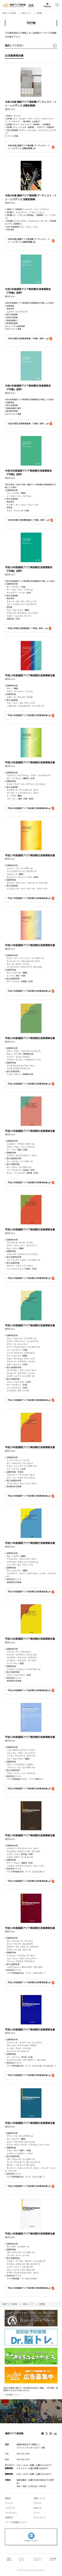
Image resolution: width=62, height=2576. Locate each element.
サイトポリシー (21, 2560)
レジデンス (10, 2508)
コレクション (11, 2512)
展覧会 (8, 2498)
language (47, 6)
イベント (9, 2503)
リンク (36, 2512)
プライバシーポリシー (37, 2559)
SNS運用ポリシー (53, 2559)
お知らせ (37, 2508)
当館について (39, 2498)
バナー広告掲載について (16, 2522)
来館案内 (9, 2517)
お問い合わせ (9, 2559)
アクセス (37, 2503)
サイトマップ (39, 2517)
